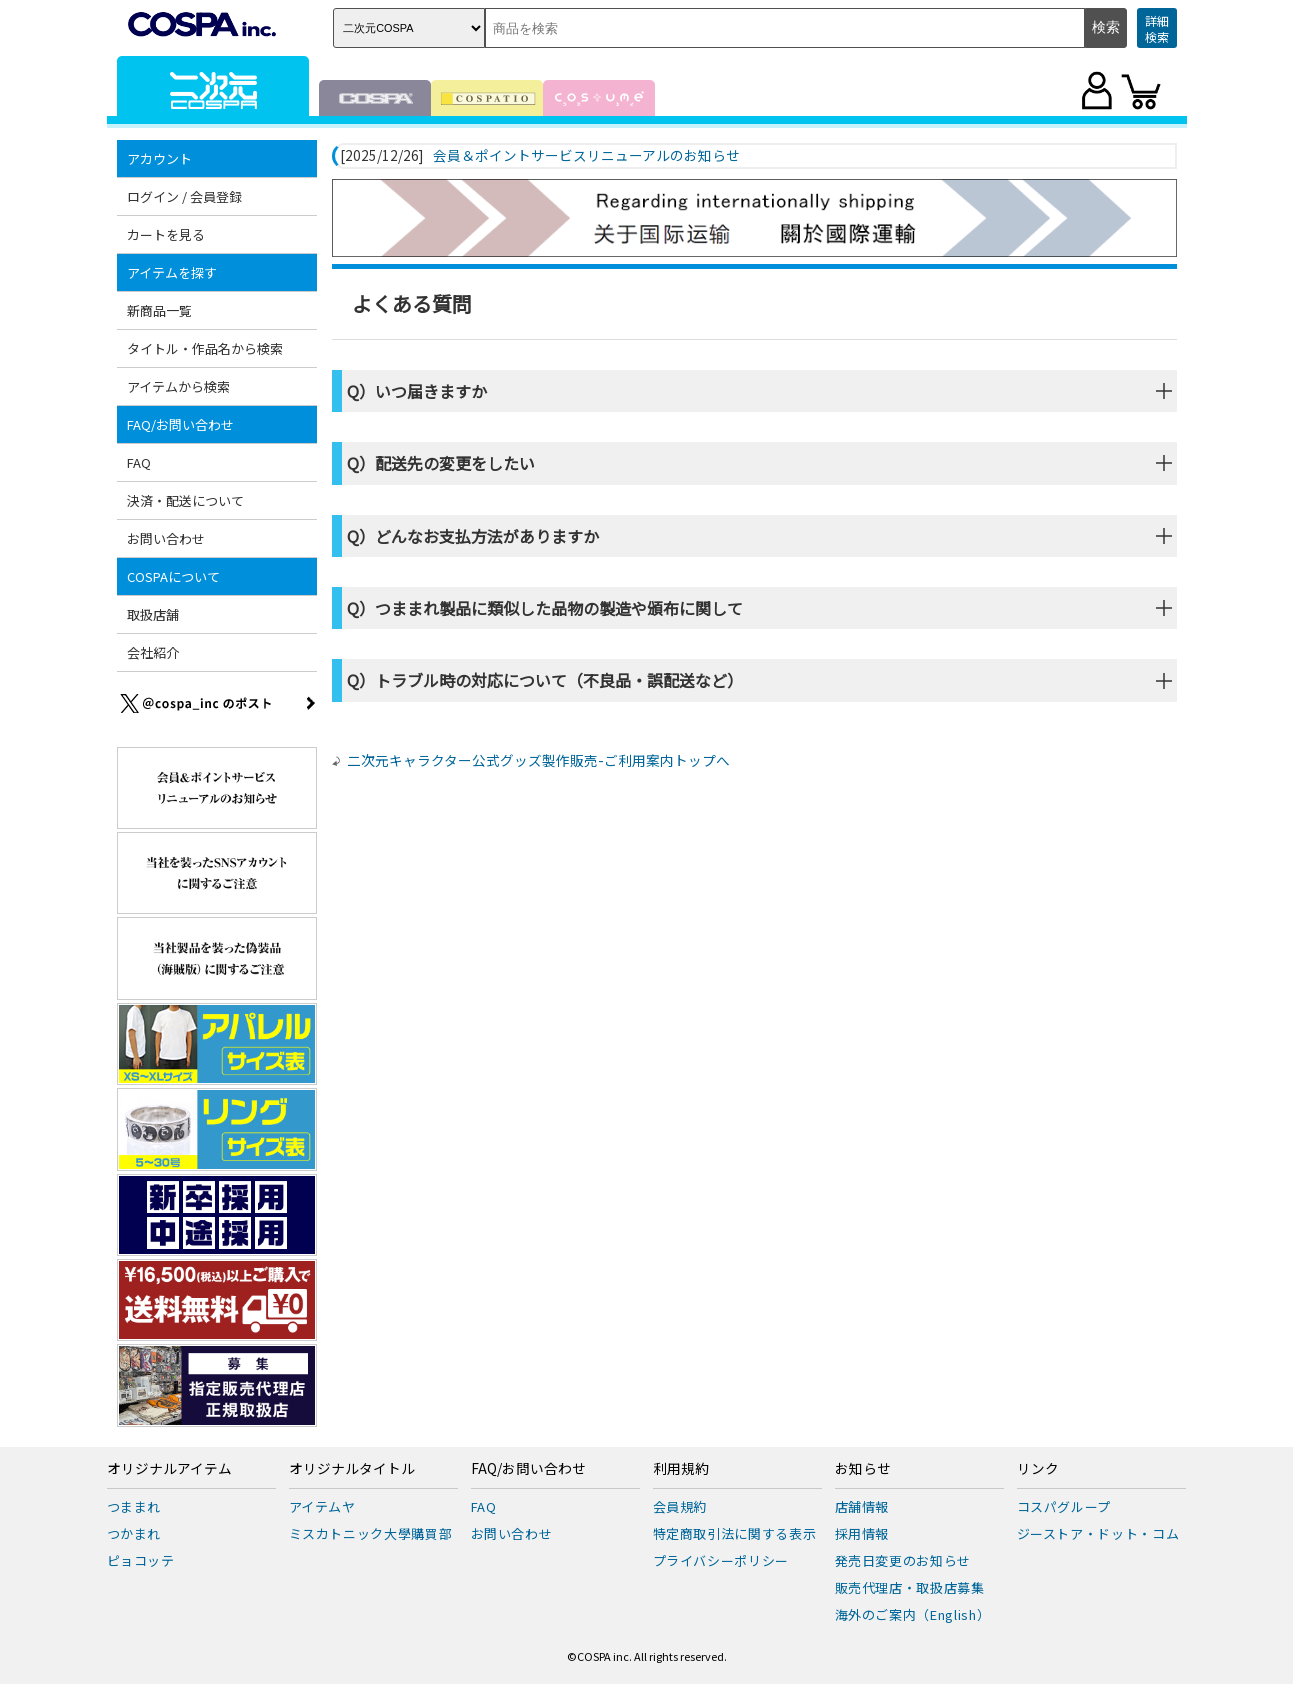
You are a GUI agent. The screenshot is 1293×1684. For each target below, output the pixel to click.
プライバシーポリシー (721, 1560)
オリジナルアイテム (169, 1469)
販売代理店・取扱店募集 (910, 1587)
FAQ (139, 462)
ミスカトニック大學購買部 (371, 1533)
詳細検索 (1157, 28)
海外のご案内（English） (913, 1614)
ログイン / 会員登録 (184, 196)
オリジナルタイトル (352, 1469)
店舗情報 (862, 1506)
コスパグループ (1064, 1506)
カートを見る (166, 234)
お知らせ (863, 1469)
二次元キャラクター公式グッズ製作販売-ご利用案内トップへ (538, 760)
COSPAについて (173, 576)
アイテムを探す (172, 272)
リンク (1038, 1469)
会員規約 (680, 1506)
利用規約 (681, 1469)
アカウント (159, 158)
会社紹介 (153, 652)
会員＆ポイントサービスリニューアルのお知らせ (586, 156)
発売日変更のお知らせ (903, 1560)
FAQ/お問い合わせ (180, 424)
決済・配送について (185, 500)
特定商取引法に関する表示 (735, 1533)
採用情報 (862, 1533)
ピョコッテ (141, 1560)
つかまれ (134, 1533)
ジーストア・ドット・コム (1098, 1533)
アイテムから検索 (178, 386)
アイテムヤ (322, 1506)
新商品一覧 (159, 310)
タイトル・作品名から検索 (205, 348)
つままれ (134, 1506)
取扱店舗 (153, 614)
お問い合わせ (166, 538)
